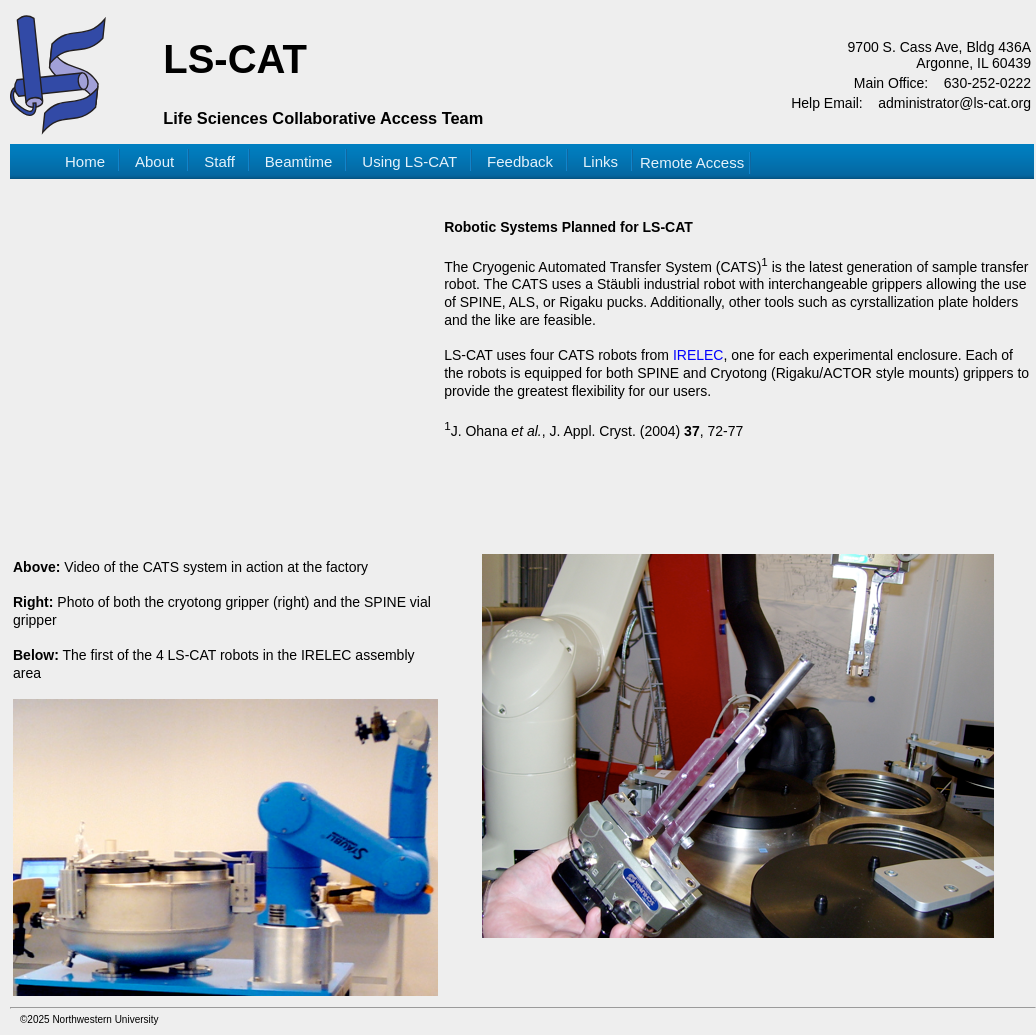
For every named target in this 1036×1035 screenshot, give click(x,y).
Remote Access (692, 162)
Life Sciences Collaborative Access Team (323, 118)
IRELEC (698, 355)
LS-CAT (235, 59)
